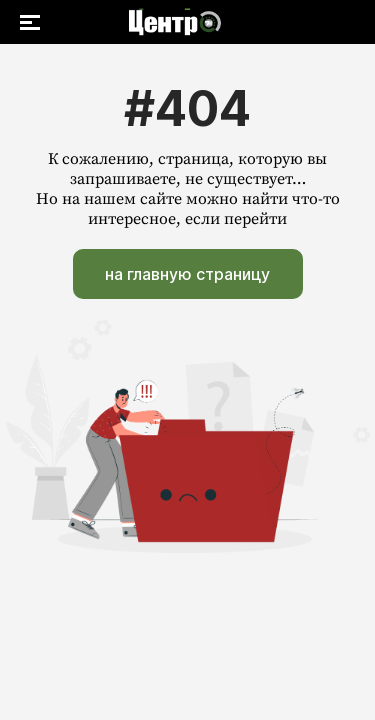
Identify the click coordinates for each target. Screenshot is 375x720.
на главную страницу (187, 274)
